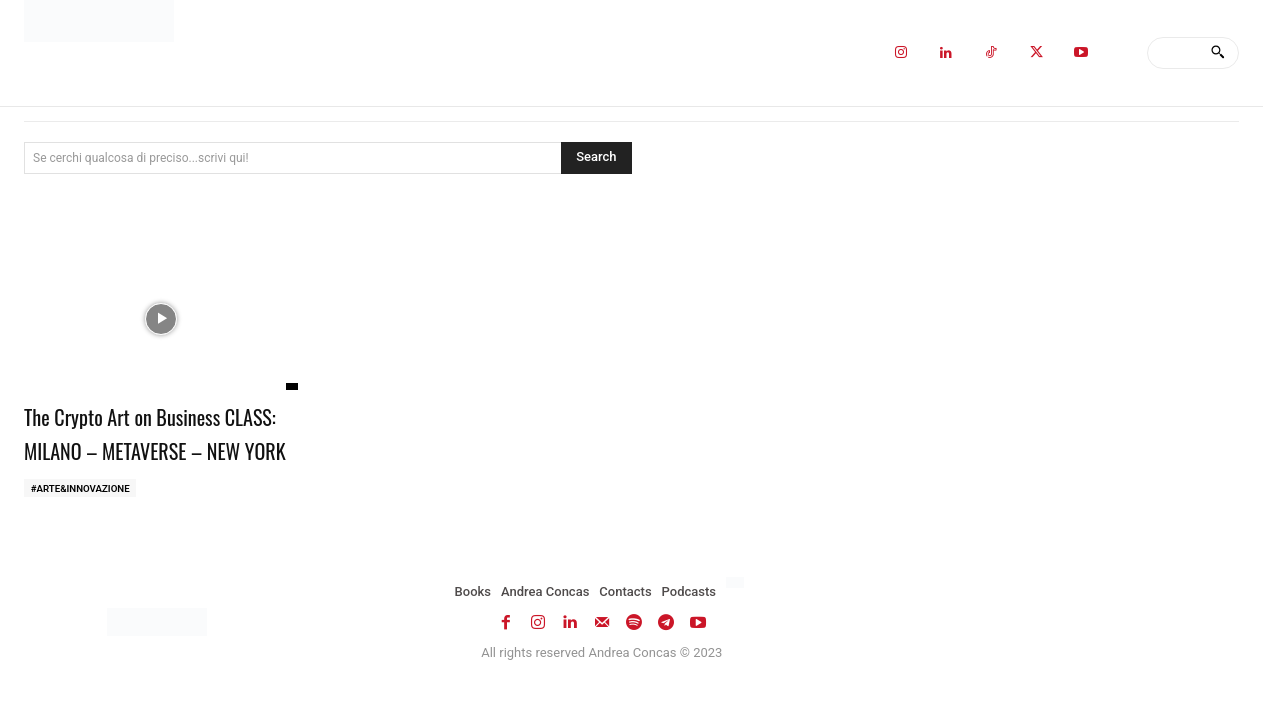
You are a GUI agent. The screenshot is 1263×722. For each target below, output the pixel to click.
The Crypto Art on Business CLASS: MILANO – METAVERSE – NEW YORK (154, 448)
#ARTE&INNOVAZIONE (82, 522)
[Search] (1217, 53)
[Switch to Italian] (737, 618)
